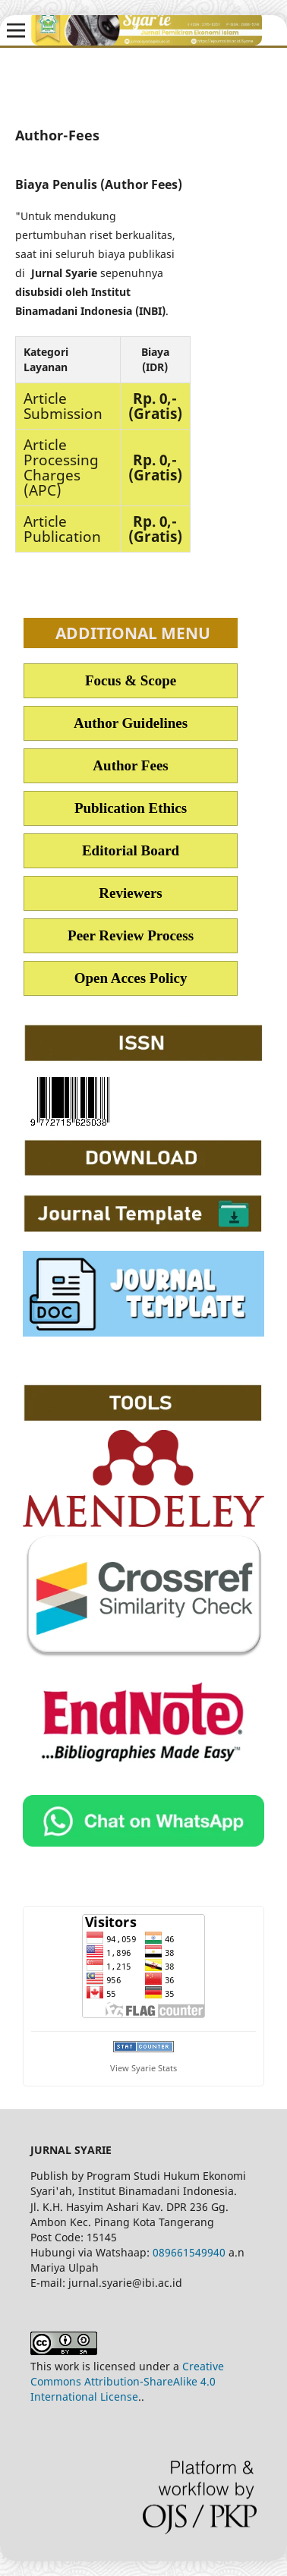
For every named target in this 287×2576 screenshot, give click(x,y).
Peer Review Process (131, 935)
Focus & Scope (130, 680)
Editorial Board (130, 850)
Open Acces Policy (131, 978)
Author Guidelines (131, 723)
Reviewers (130, 893)
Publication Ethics (130, 808)
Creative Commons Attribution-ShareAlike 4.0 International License (127, 2381)
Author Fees (130, 765)
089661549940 (189, 2252)
